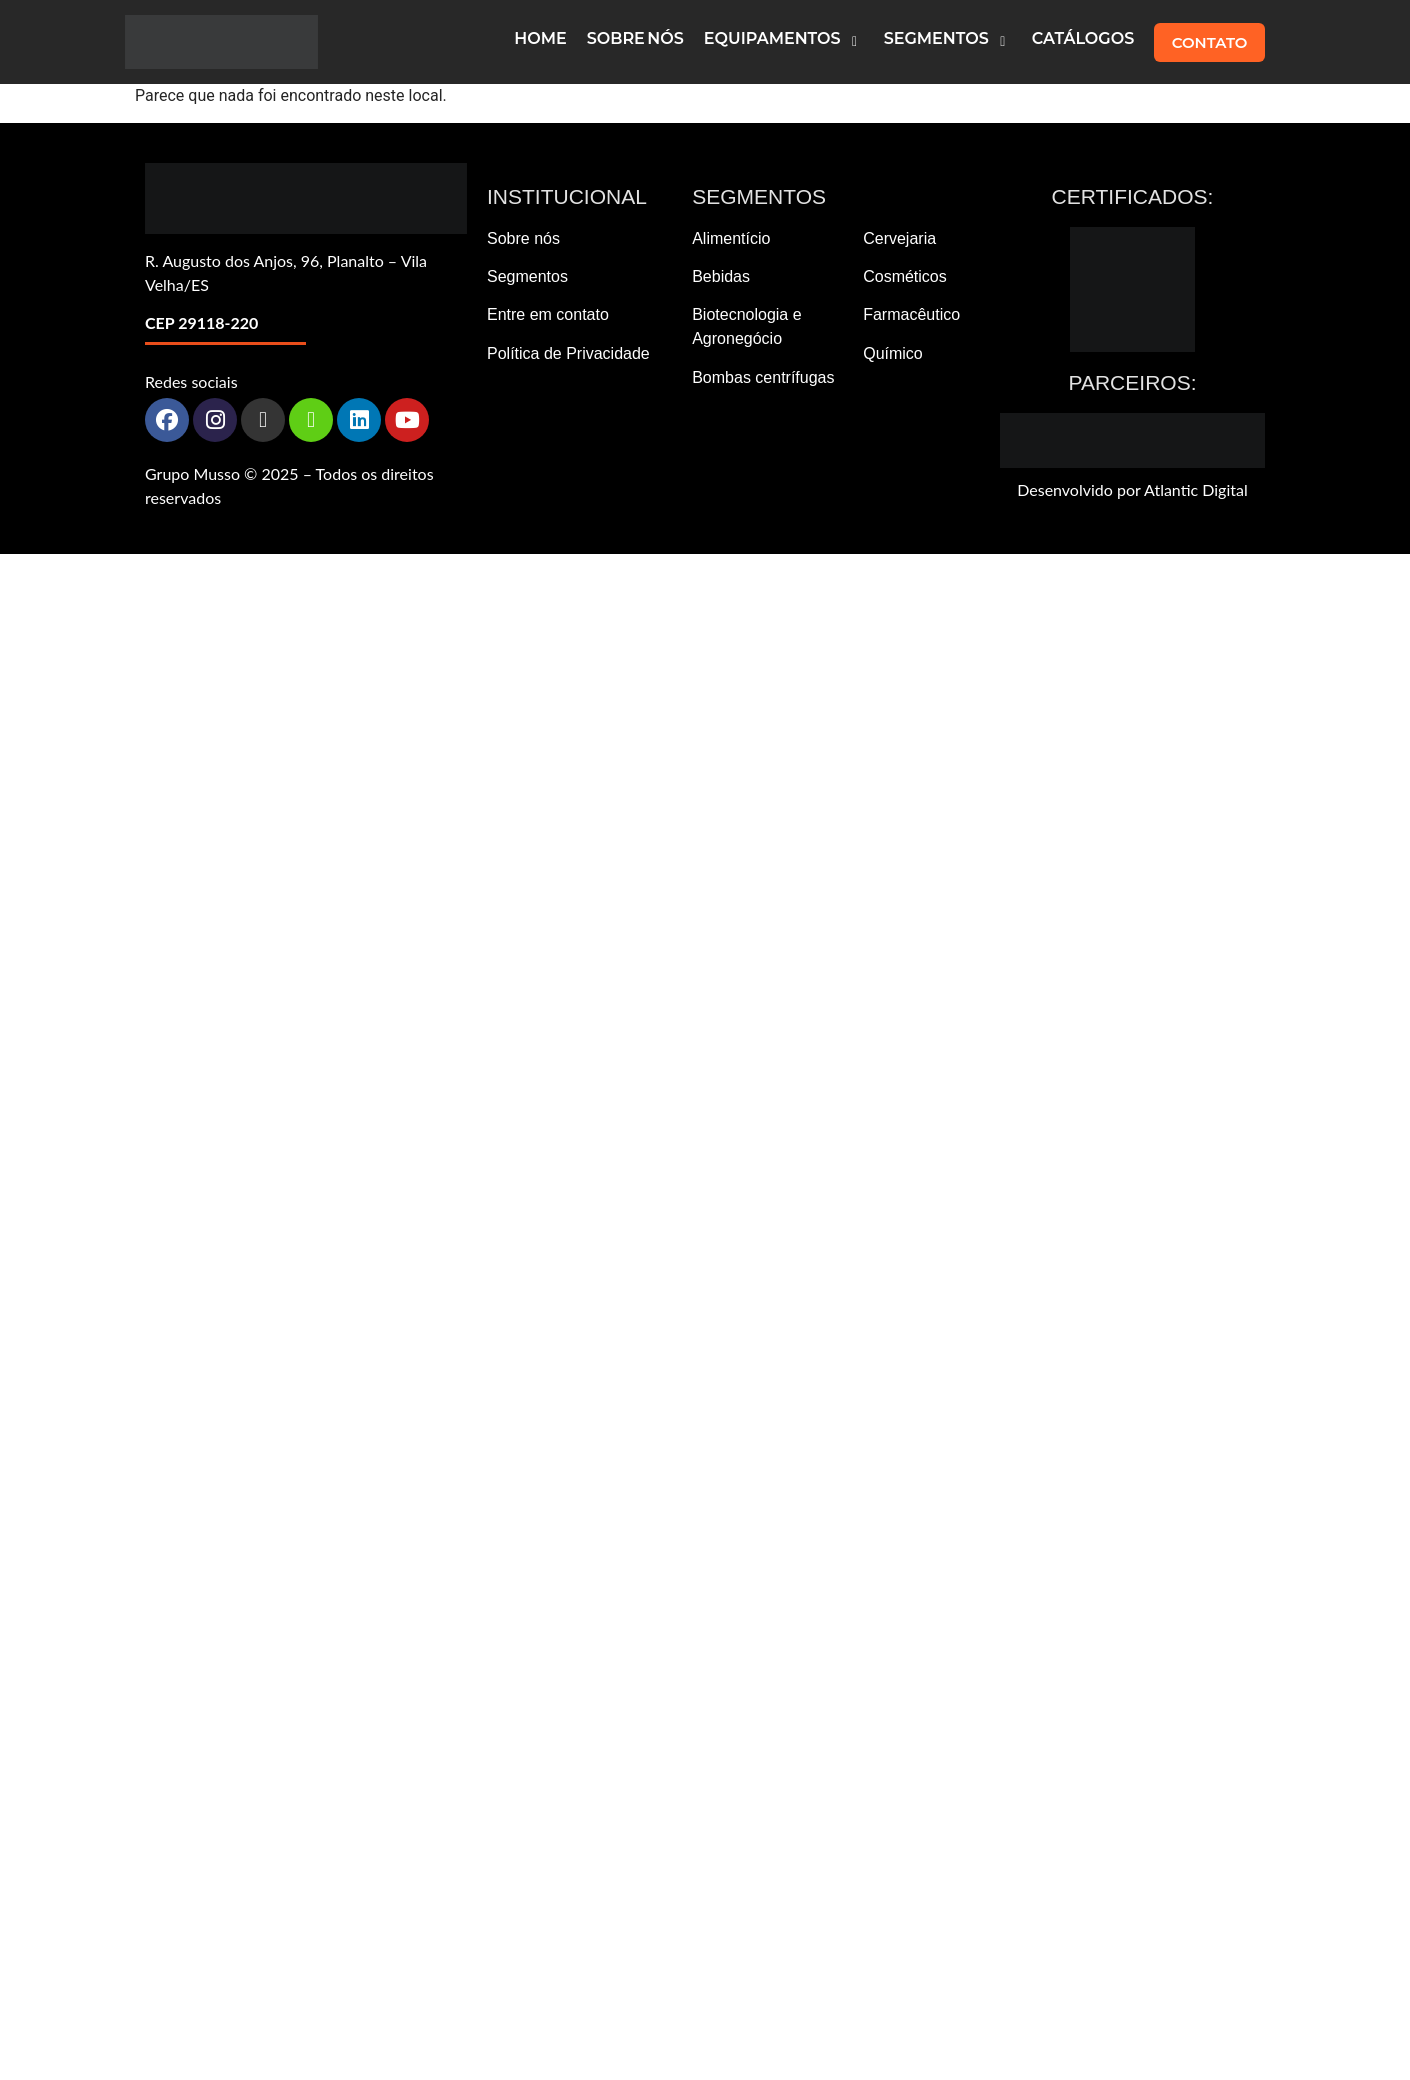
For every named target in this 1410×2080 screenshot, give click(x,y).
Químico (893, 353)
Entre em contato (548, 314)
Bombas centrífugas (763, 377)
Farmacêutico (911, 314)
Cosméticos (905, 276)
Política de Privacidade (568, 353)
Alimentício (731, 238)
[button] (784, 42)
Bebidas (721, 276)
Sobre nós (523, 238)
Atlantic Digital (1196, 489)
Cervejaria (899, 238)
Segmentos (527, 276)
